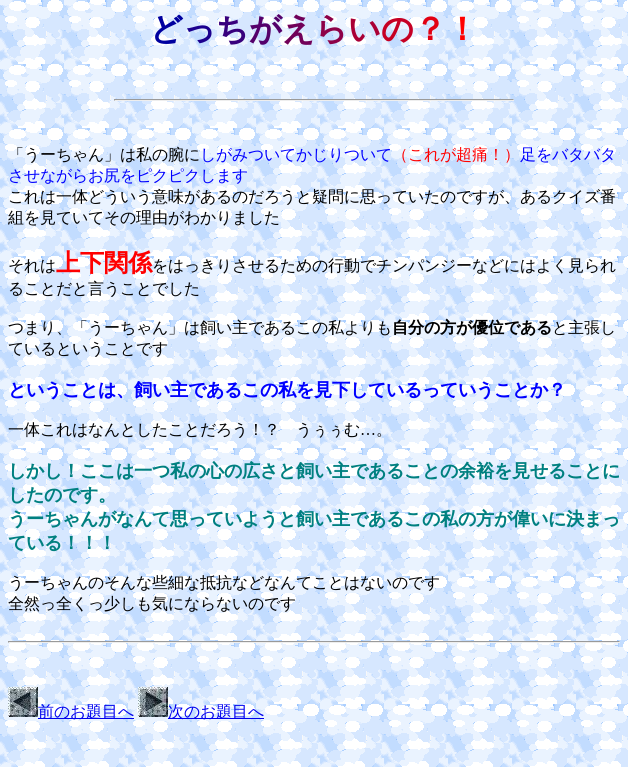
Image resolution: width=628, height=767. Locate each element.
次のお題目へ (201, 711)
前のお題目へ (71, 711)
